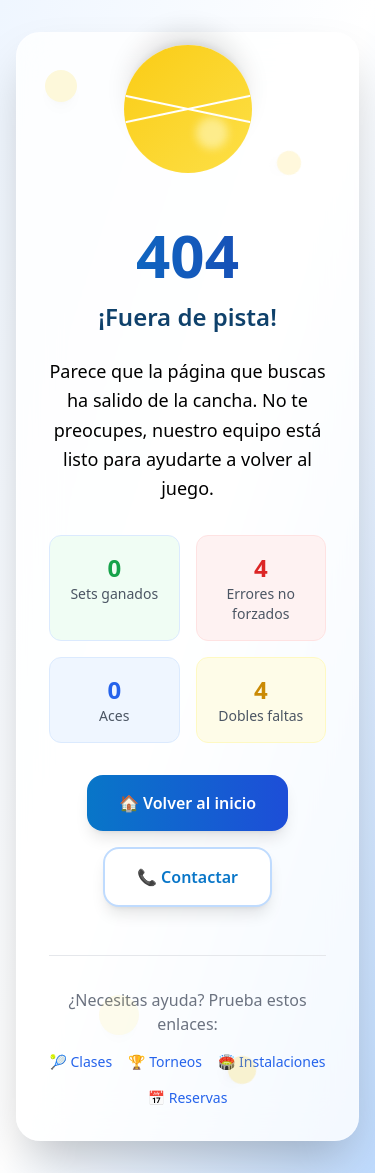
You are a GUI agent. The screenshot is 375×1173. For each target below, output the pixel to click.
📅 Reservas (188, 1097)
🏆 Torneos (165, 1061)
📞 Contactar (187, 877)
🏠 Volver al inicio (187, 803)
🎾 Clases (80, 1061)
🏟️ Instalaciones (272, 1061)
